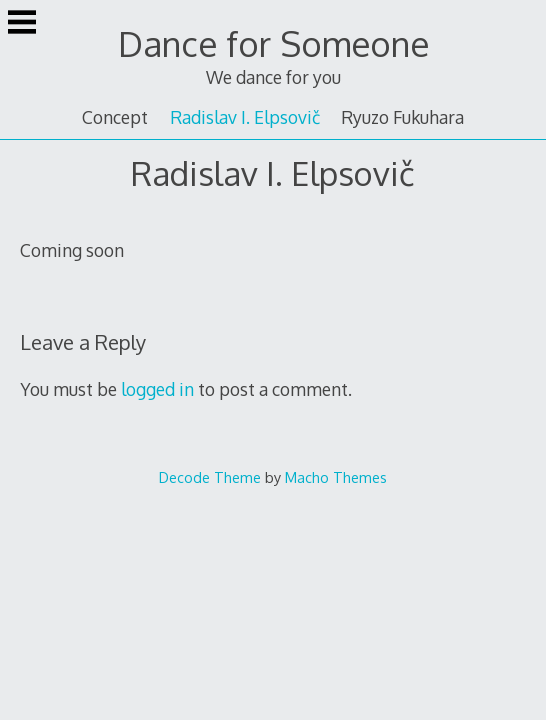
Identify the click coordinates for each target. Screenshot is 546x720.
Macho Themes (336, 477)
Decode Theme (210, 477)
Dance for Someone (273, 43)
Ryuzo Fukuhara (402, 117)
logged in (157, 389)
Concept (115, 117)
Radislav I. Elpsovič (245, 117)
